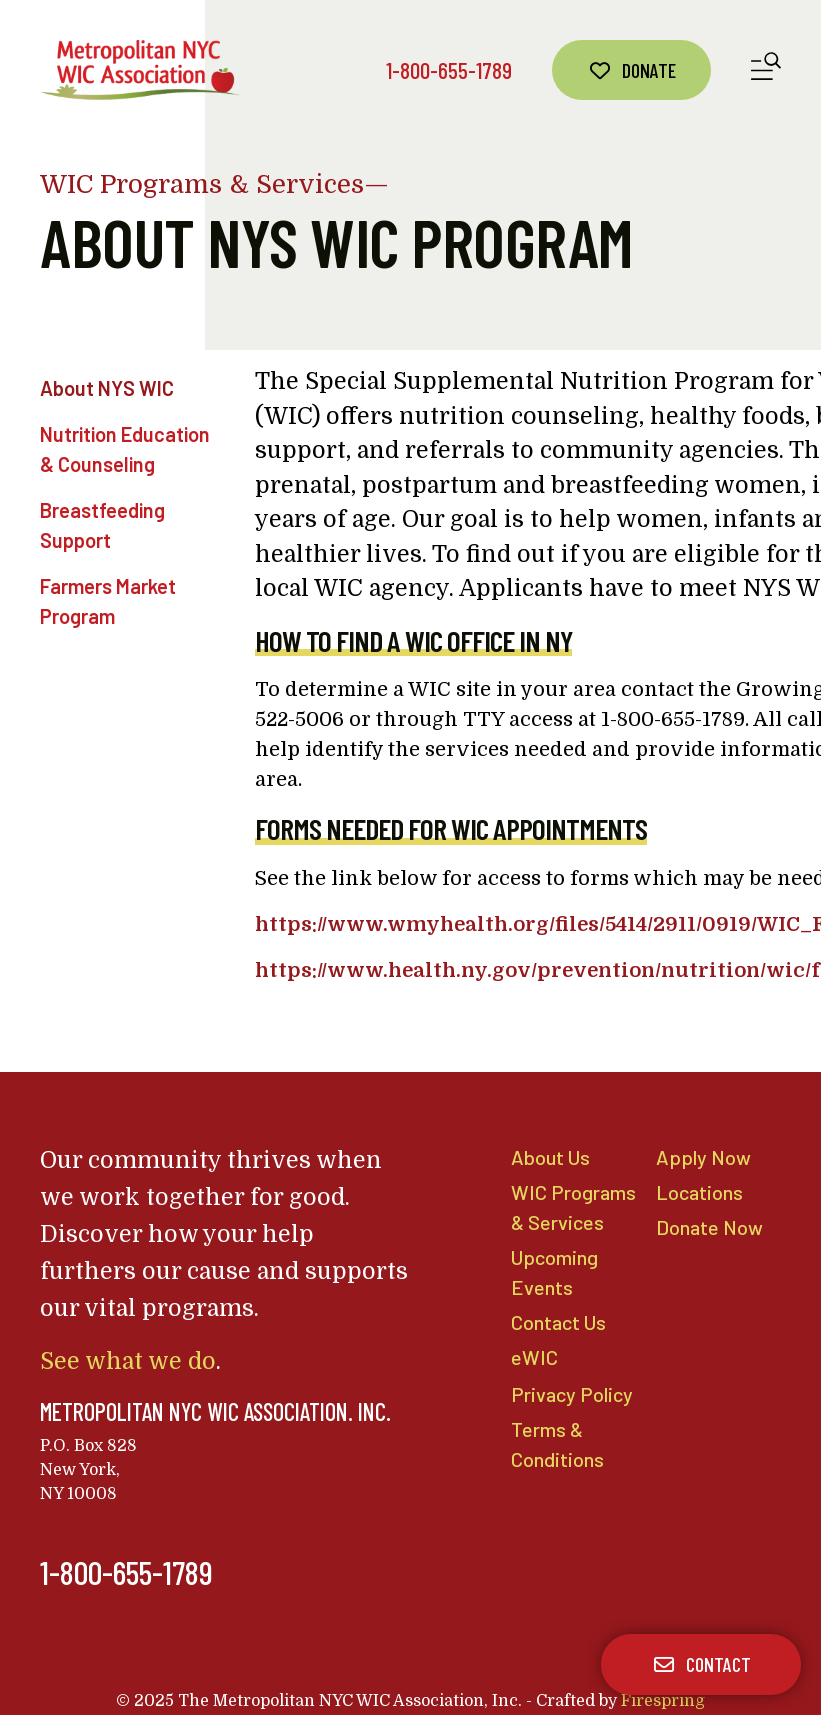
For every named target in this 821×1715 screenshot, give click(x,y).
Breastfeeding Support (102, 525)
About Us (549, 1157)
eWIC (534, 1360)
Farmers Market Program (108, 601)
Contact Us (558, 1325)
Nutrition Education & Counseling (125, 449)
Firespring (663, 1701)
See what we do (125, 1361)
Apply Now (700, 1157)
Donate (631, 70)
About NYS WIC (107, 388)
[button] (766, 70)
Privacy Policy (569, 1398)
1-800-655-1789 (449, 70)
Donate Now (709, 1228)
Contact (701, 1664)
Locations (699, 1192)
